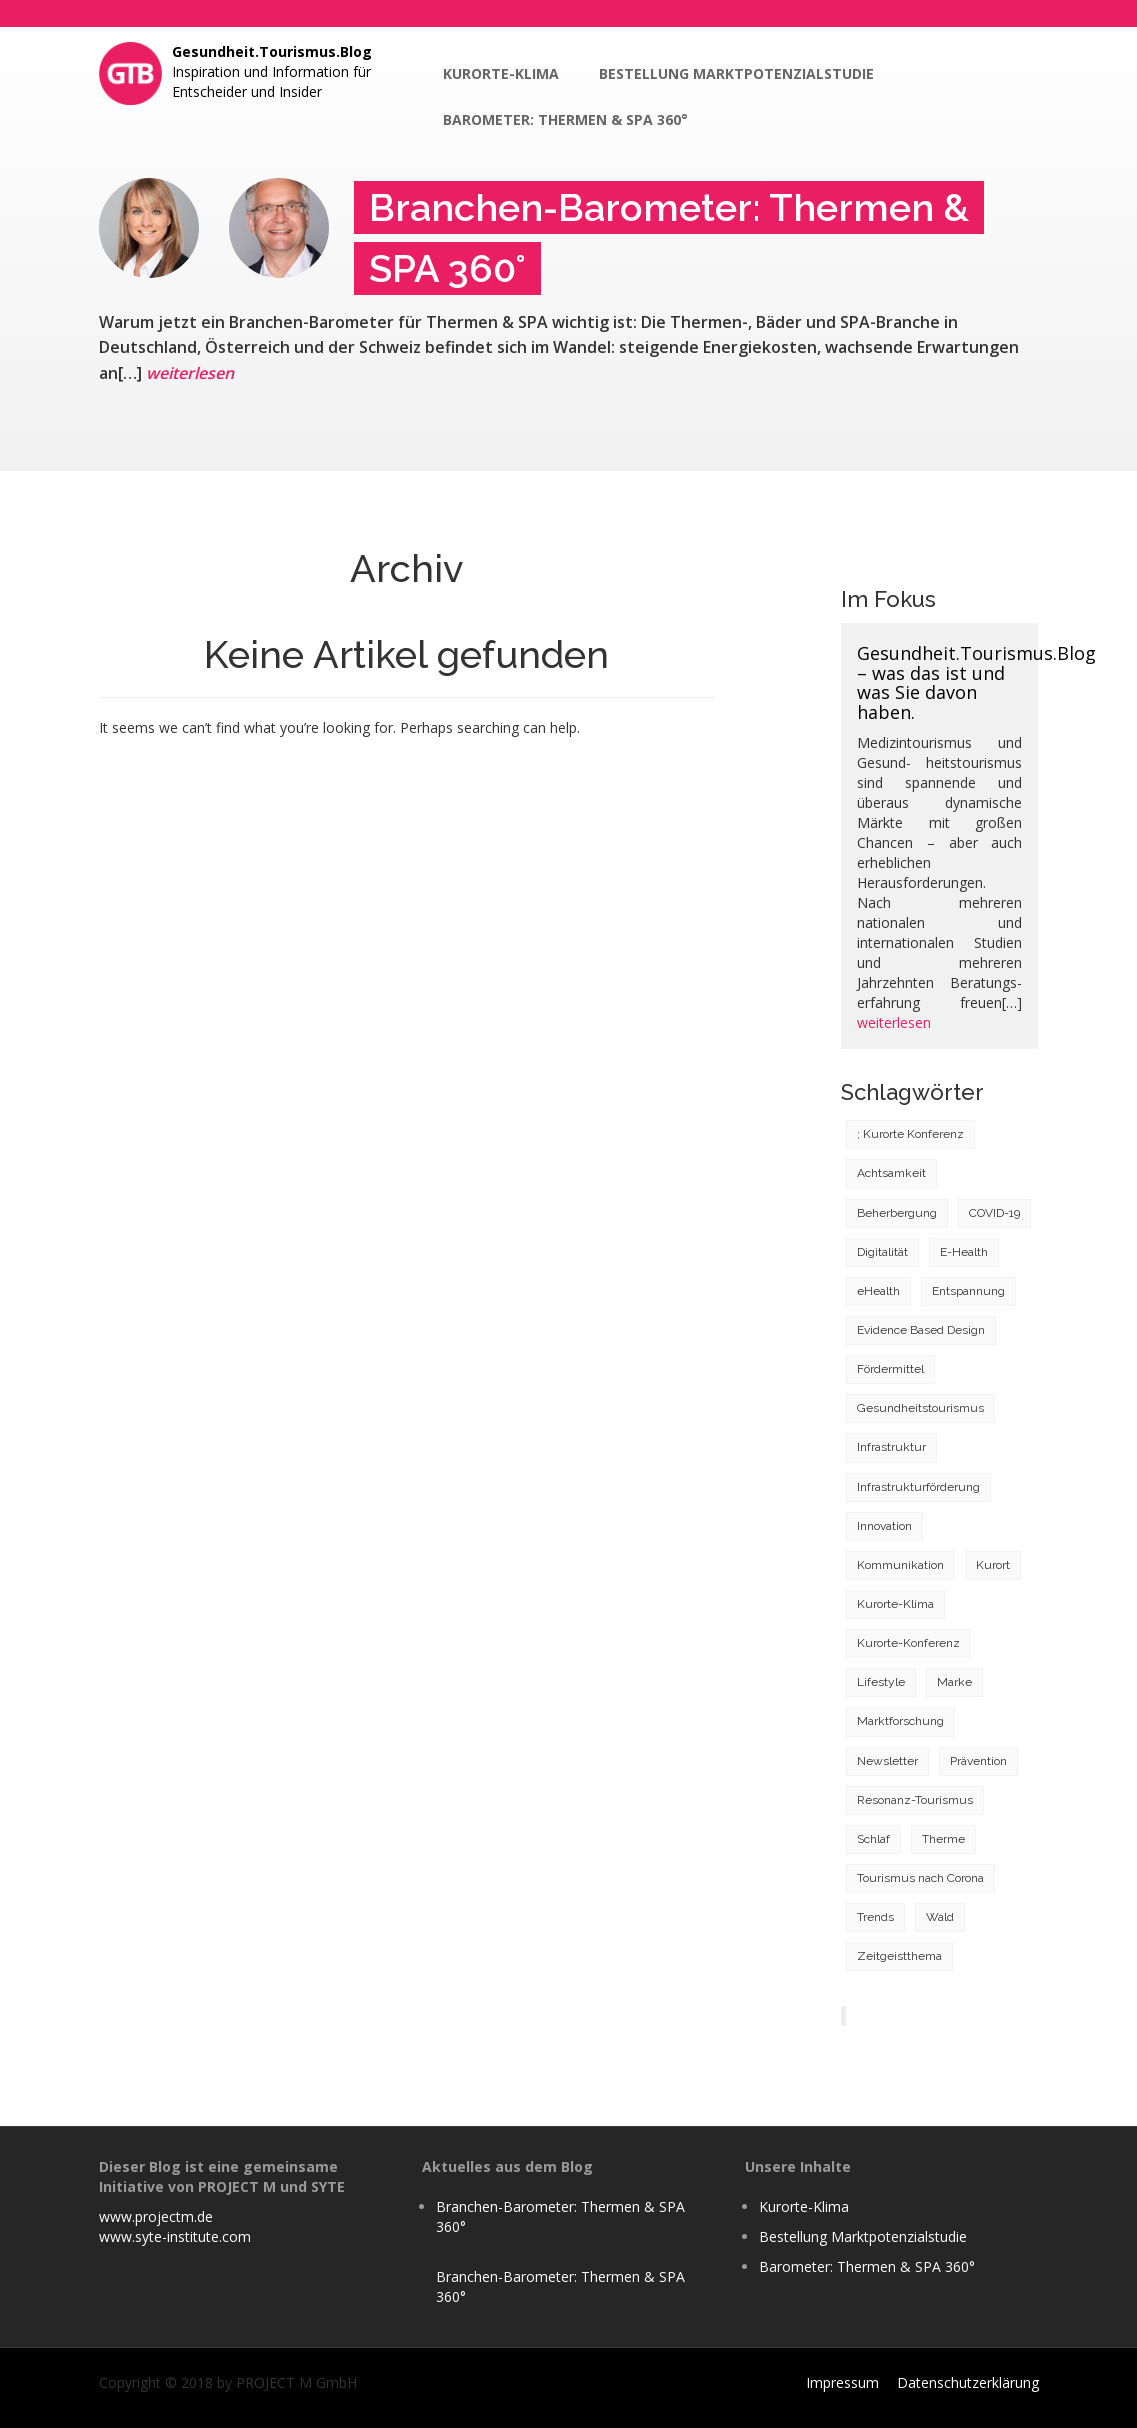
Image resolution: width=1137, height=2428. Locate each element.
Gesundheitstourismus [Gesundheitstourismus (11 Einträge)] (920, 1408)
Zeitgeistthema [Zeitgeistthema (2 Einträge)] (899, 1956)
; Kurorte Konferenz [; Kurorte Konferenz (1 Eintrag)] (910, 1134)
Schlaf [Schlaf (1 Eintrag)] (873, 1839)
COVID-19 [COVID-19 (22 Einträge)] (994, 1213)
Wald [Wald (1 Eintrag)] (940, 1917)
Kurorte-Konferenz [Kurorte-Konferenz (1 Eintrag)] (908, 1643)
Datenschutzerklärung (968, 2382)
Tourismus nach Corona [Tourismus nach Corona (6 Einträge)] (920, 1878)
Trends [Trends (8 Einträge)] (875, 1917)
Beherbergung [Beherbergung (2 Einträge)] (897, 1213)
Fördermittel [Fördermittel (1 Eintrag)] (890, 1369)
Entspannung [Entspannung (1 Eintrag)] (968, 1291)
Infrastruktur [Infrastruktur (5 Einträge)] (891, 1447)
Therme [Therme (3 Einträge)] (943, 1839)
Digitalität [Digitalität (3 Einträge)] (882, 1252)
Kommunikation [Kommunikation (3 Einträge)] (900, 1565)
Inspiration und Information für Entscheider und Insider (272, 71)
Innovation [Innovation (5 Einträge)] (884, 1526)
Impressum (842, 2382)
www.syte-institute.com (175, 2236)
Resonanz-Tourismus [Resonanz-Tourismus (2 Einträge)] (915, 1800)
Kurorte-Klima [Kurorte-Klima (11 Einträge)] (895, 1604)
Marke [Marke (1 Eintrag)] (954, 1682)
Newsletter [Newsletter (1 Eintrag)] (887, 1761)
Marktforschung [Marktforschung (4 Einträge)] (900, 1721)
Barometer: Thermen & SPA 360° (565, 119)
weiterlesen (190, 373)
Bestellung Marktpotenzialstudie (736, 73)
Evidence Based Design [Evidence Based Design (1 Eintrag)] (921, 1330)
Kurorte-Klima (501, 73)
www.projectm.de (156, 2216)
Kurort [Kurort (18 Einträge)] (993, 1565)
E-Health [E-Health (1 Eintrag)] (964, 1252)
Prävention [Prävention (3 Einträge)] (978, 1761)
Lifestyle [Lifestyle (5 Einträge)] (881, 1682)
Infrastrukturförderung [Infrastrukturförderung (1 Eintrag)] (918, 1487)
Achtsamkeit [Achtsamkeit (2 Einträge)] (891, 1173)
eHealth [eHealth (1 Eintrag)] (878, 1291)
